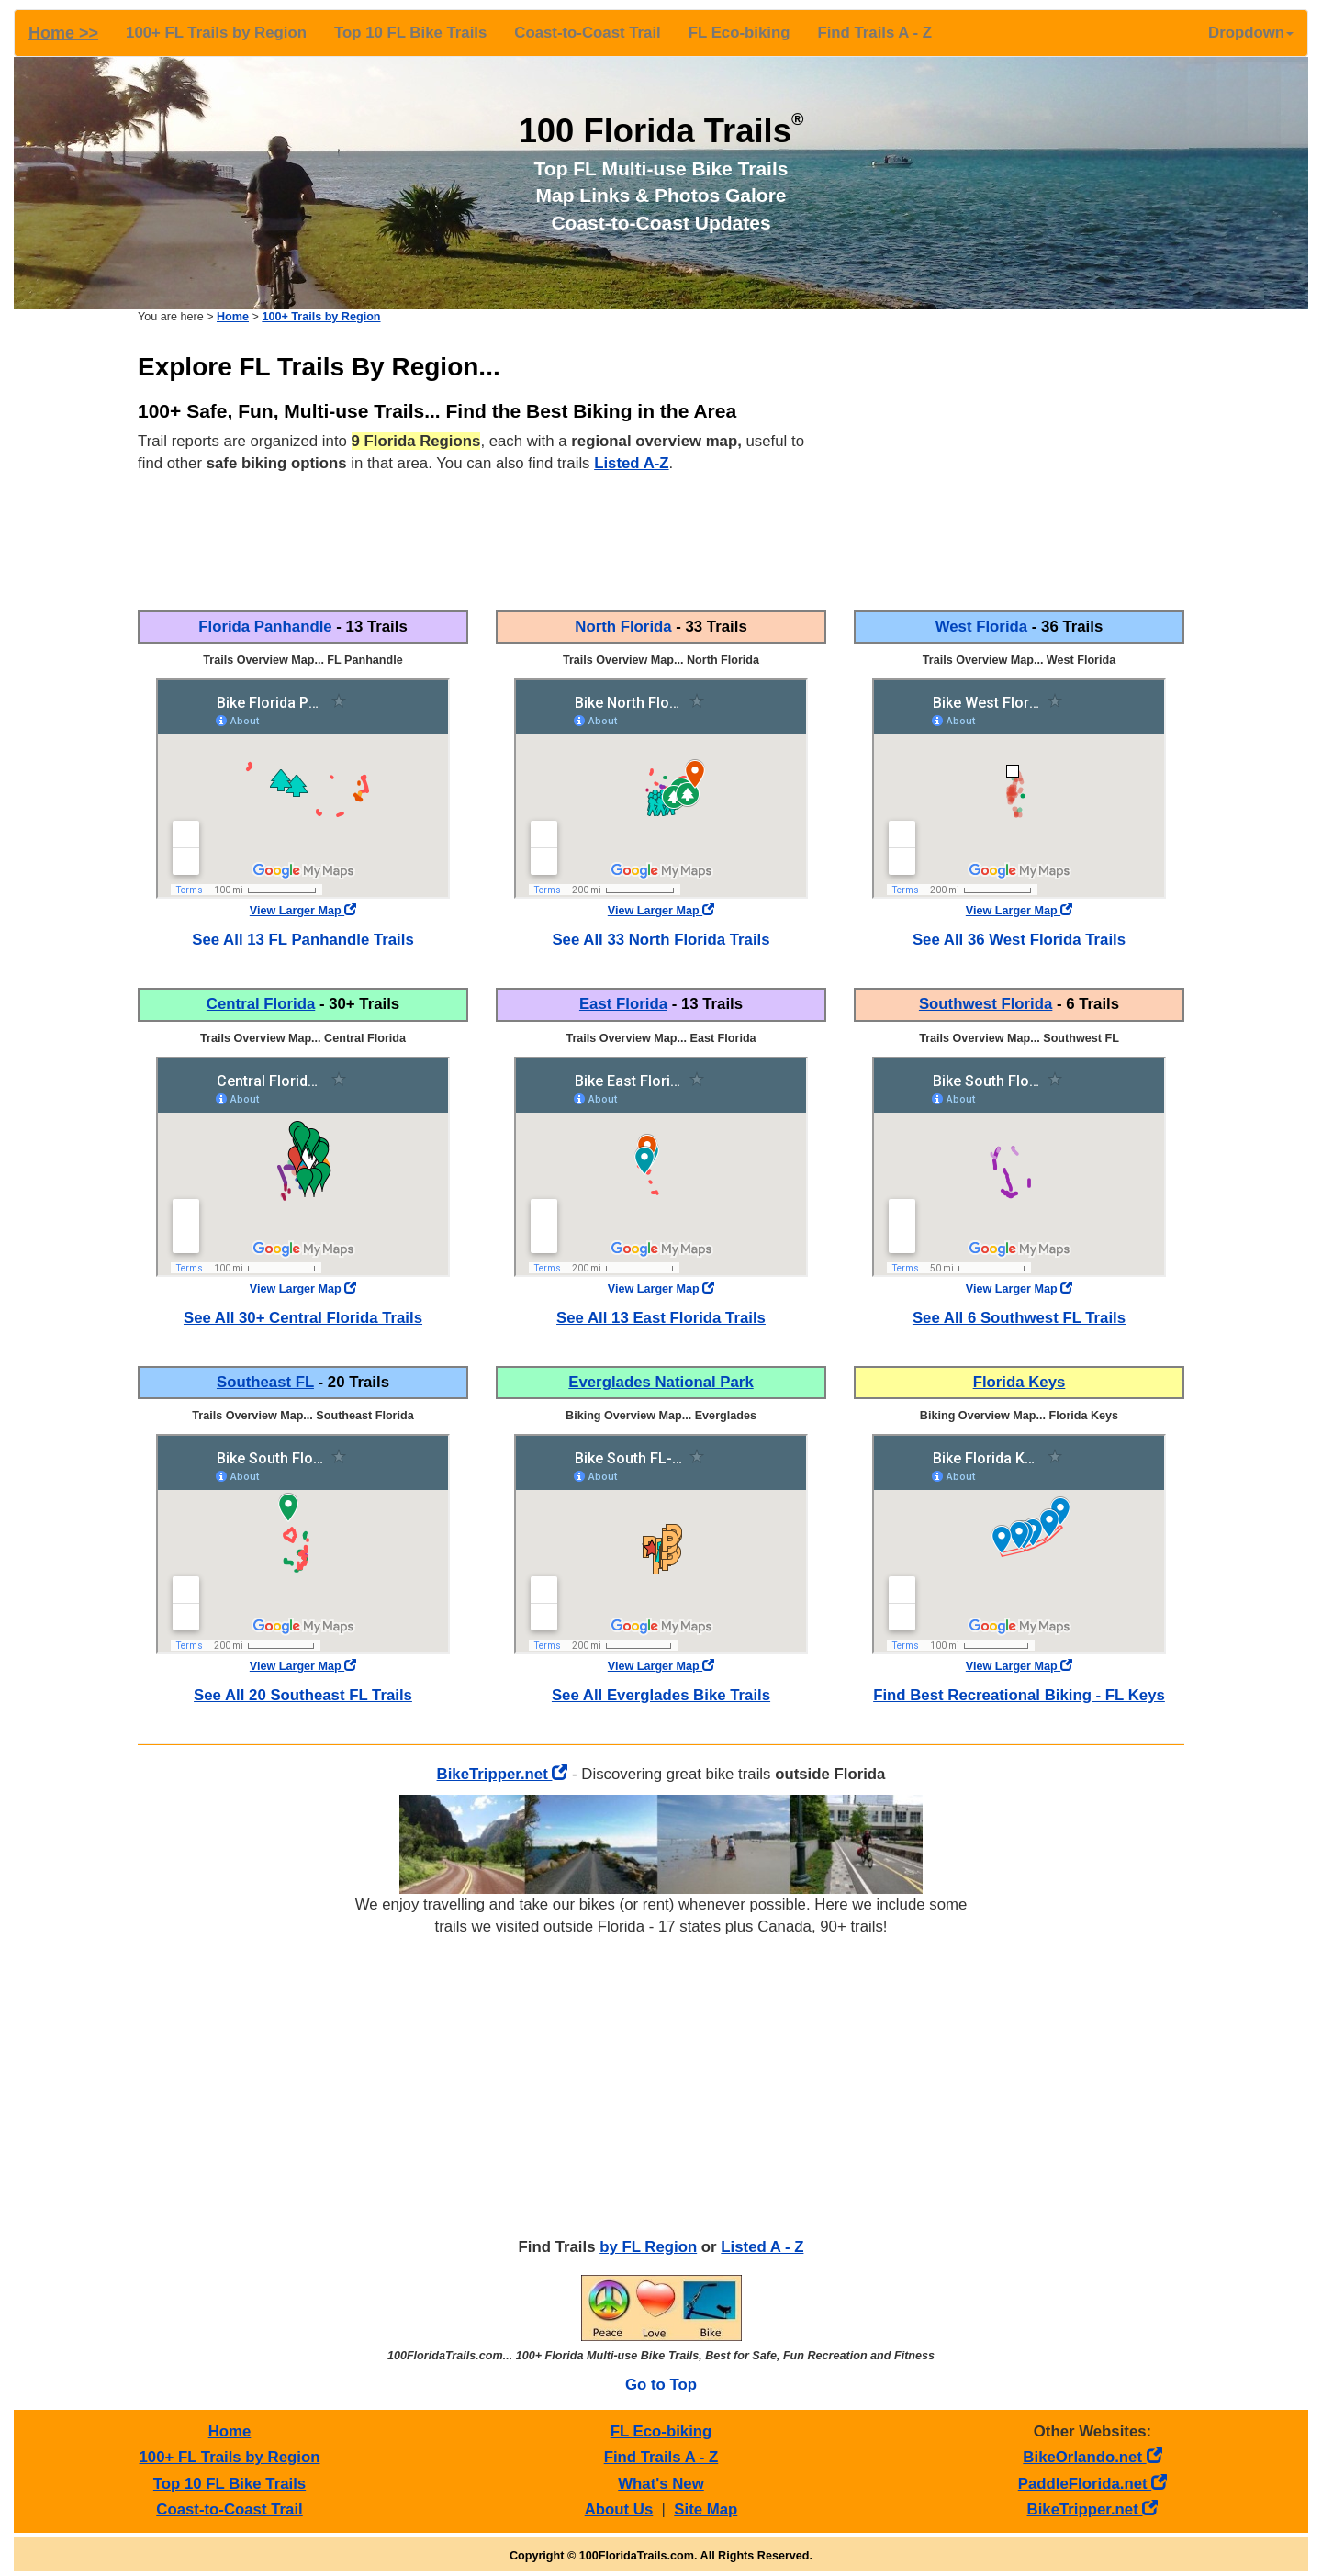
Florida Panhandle (264, 626)
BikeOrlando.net (1092, 2457)
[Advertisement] (1019, 463)
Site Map (705, 2509)
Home (233, 316)
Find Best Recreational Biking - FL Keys (1019, 1695)
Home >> (63, 33)
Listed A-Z (631, 463)
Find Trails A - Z (874, 32)
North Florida (623, 626)
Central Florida (261, 1004)
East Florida (623, 1004)
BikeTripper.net (502, 1774)
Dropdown (1251, 32)
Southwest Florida (985, 1004)
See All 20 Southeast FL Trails (303, 1695)
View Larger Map (303, 910)
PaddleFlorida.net (1092, 2483)
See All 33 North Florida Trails (660, 939)
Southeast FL (265, 1382)
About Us (619, 2509)
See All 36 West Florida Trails (1019, 939)
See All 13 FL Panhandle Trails (303, 939)
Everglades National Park (660, 1382)
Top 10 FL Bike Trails (410, 32)
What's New (661, 2483)
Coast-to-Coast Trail (587, 32)
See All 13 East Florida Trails (661, 1318)
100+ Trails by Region (321, 316)
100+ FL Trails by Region (216, 32)
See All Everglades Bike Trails (661, 1695)
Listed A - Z (762, 2247)
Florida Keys (1019, 1382)
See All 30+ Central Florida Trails (303, 1318)
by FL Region (648, 2247)
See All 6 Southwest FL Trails (1019, 1318)
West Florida (981, 626)
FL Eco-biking (739, 32)
